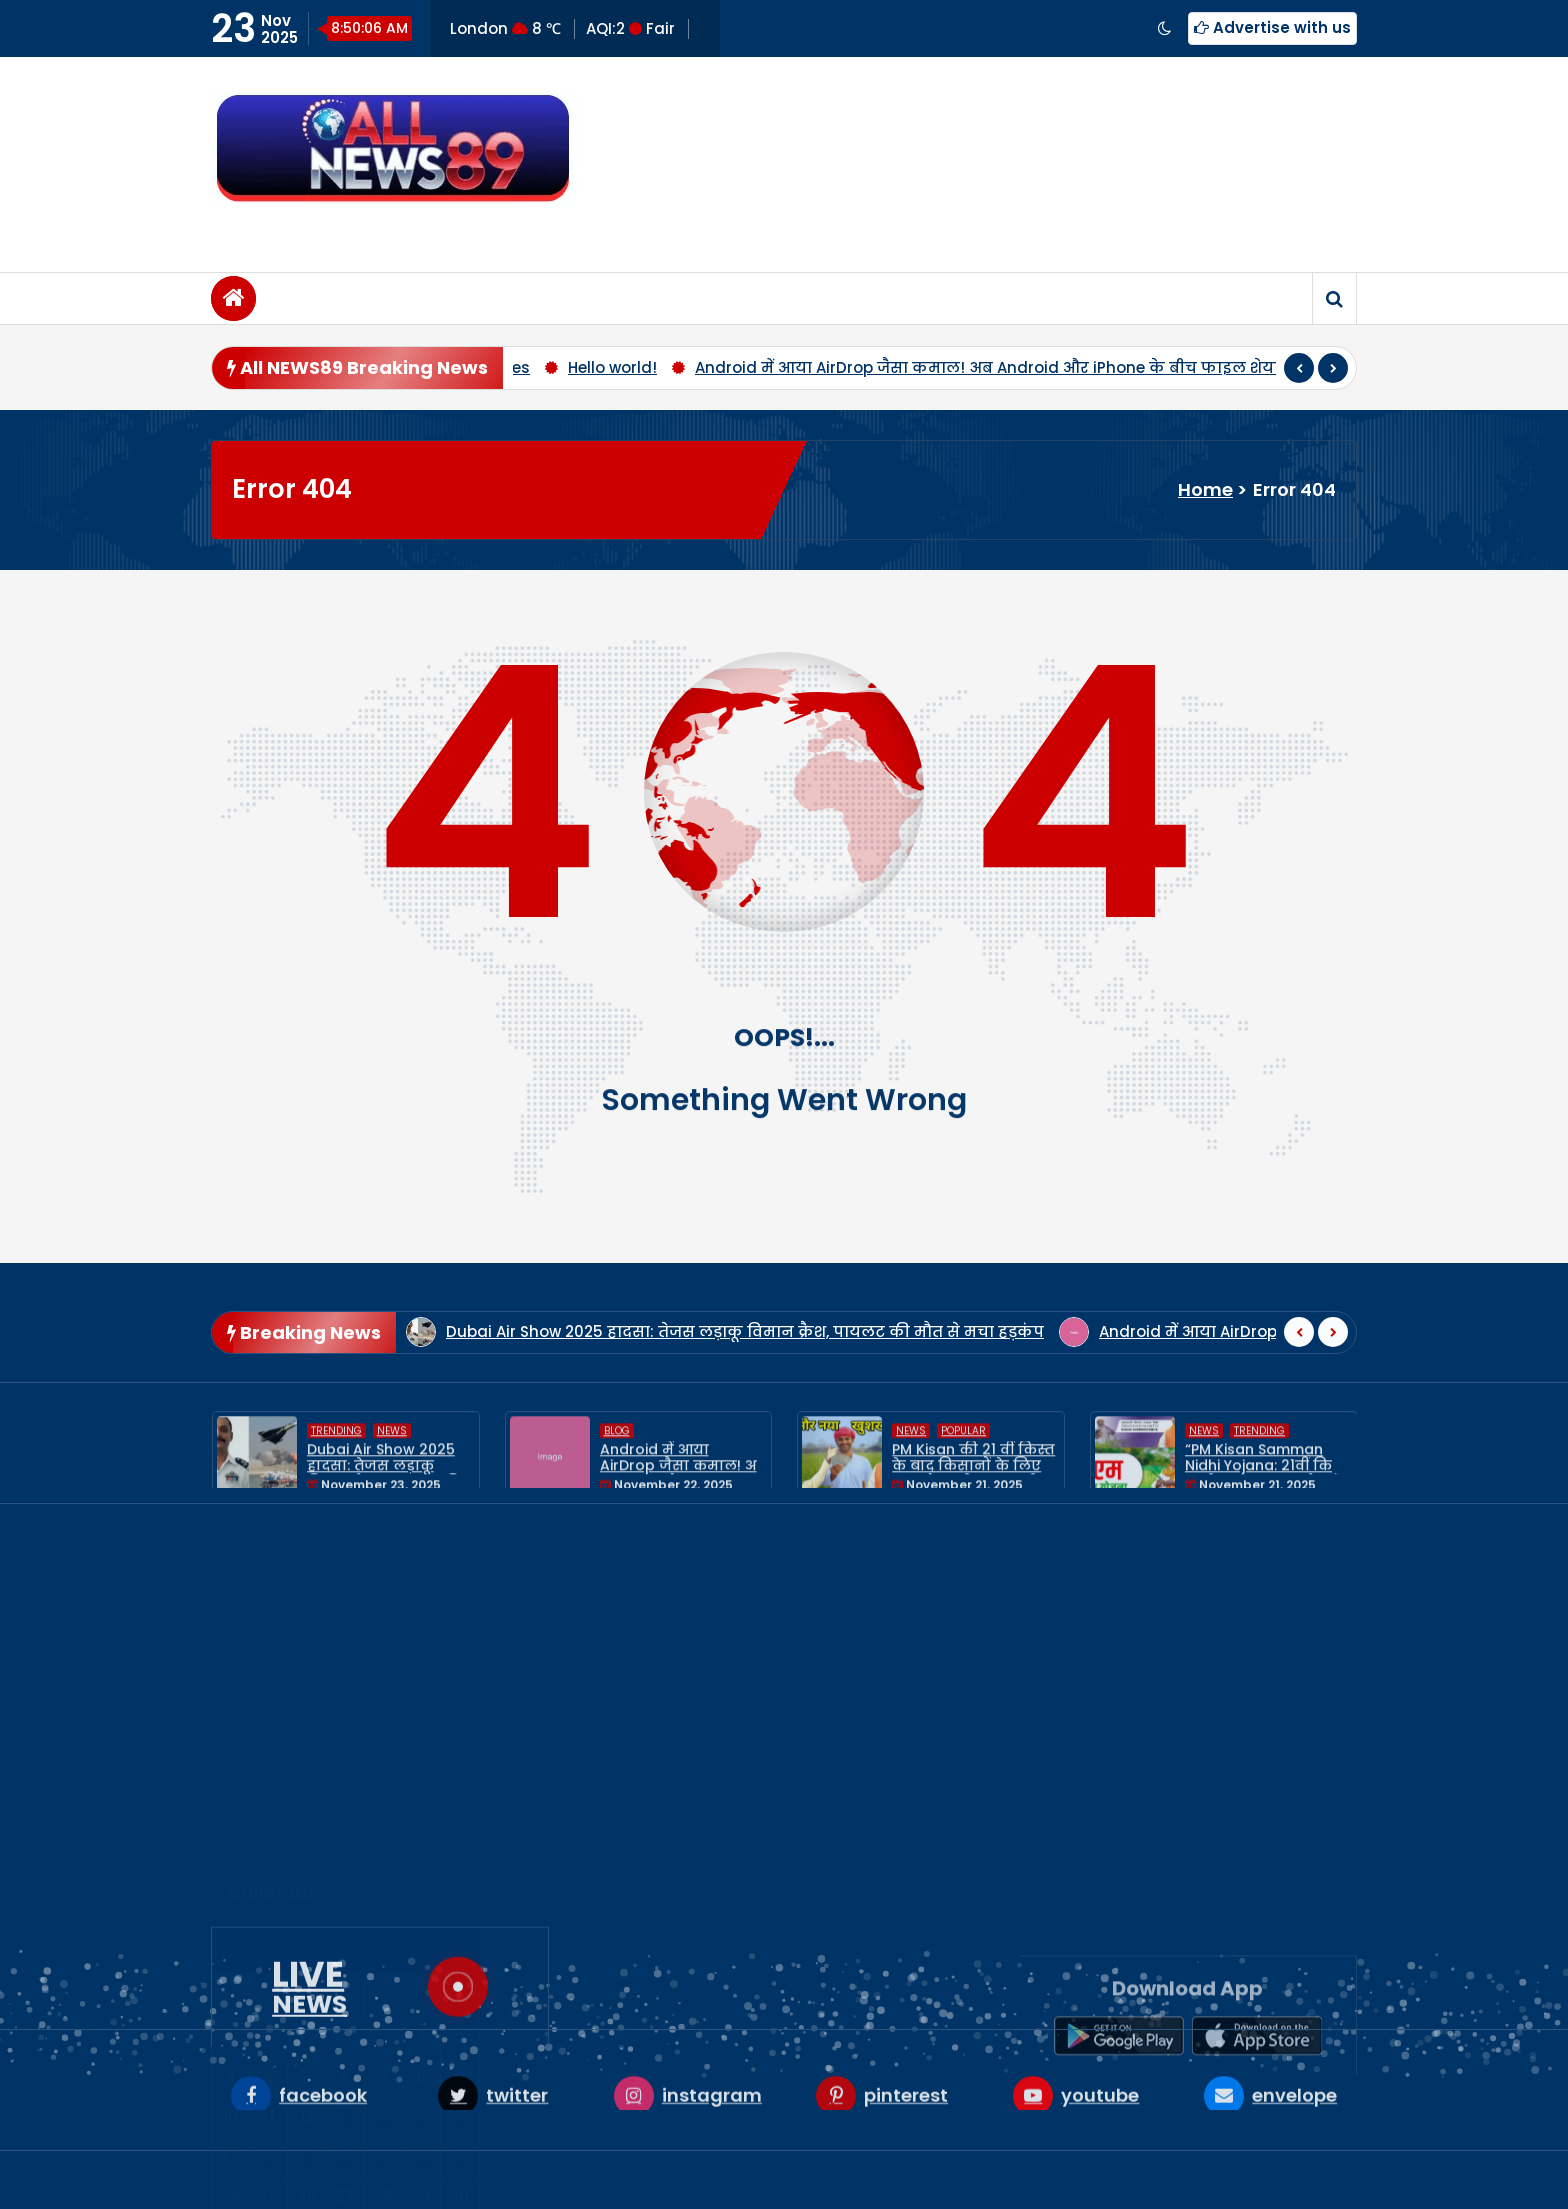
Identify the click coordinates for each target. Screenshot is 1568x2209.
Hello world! (612, 375)
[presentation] (1299, 376)
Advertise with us (1272, 27)
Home (1205, 489)
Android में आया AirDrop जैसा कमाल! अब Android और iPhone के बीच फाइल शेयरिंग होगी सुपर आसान (1060, 375)
